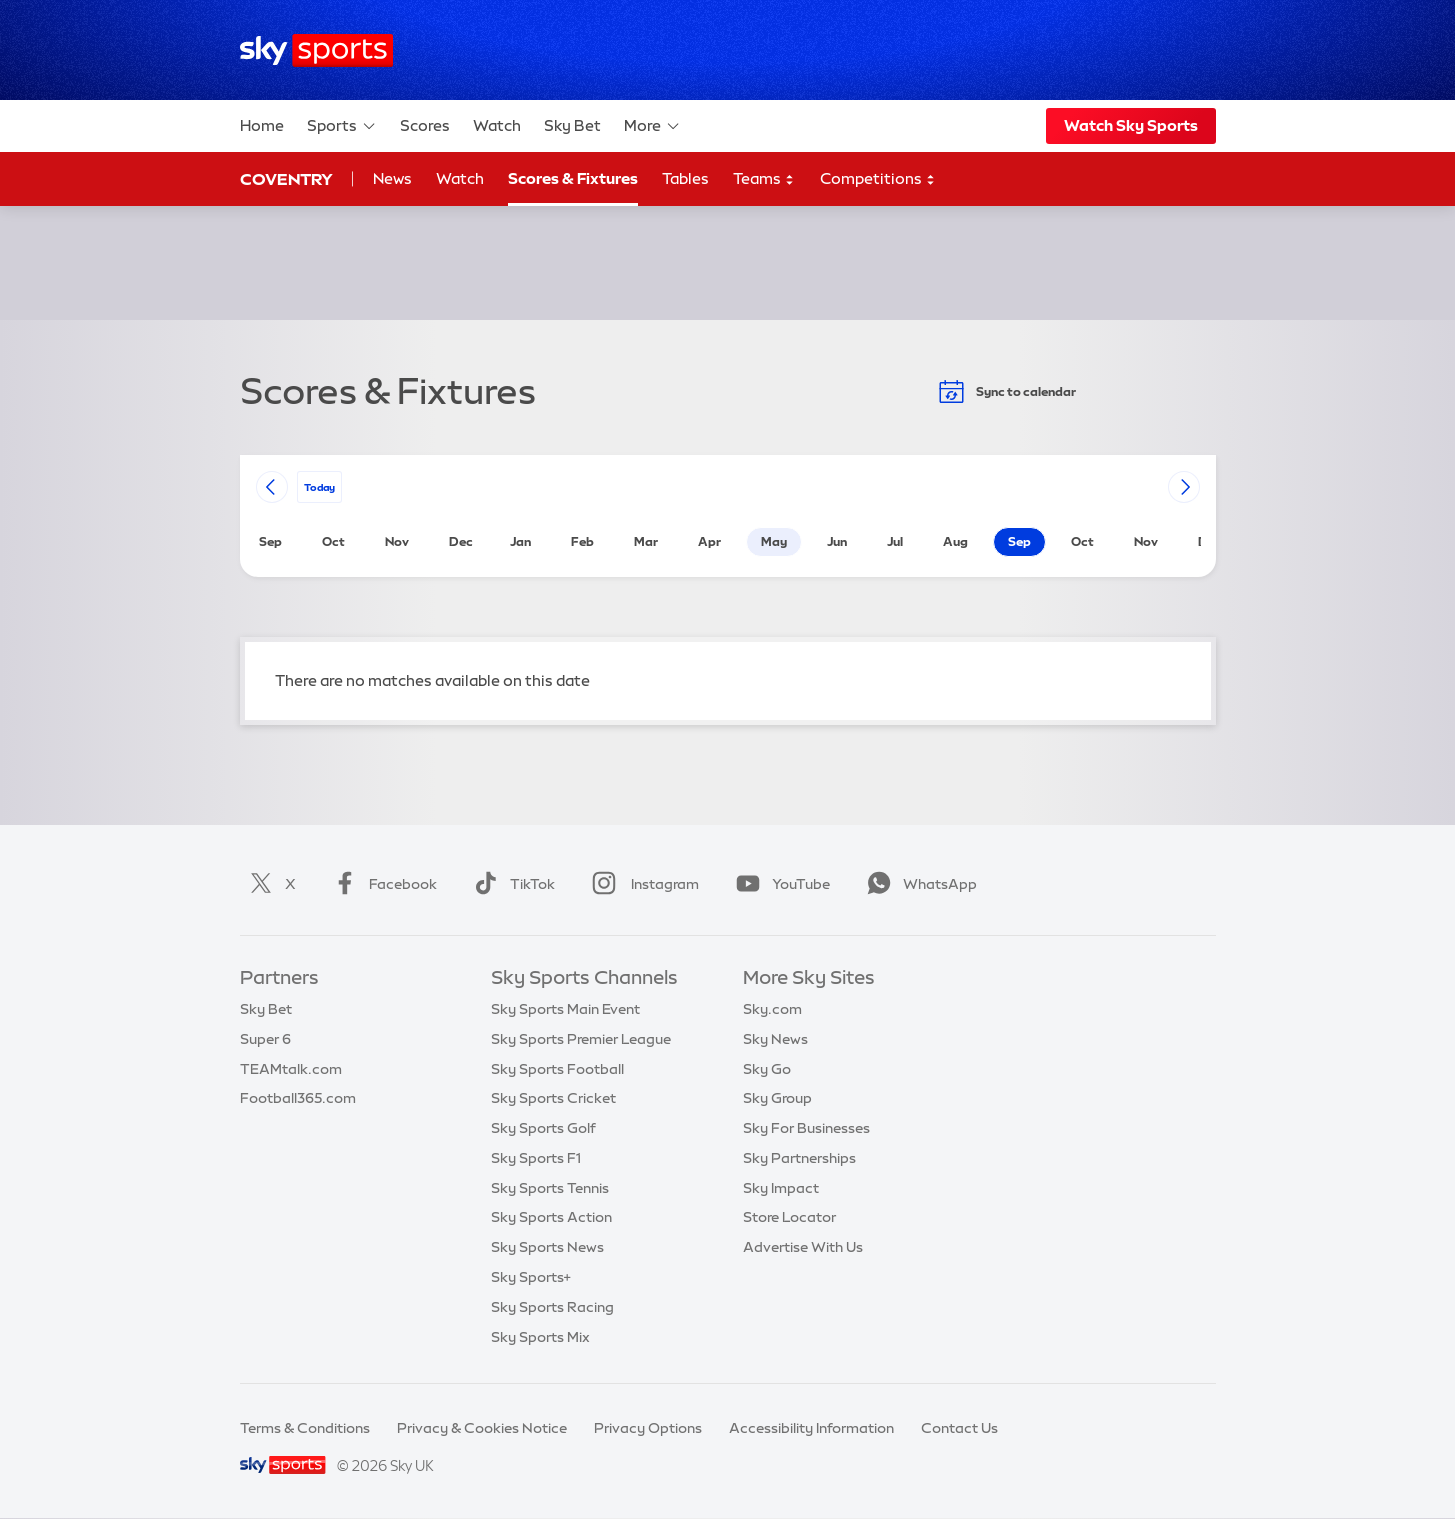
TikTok (510, 884)
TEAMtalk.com (291, 1069)
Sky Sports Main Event (565, 1009)
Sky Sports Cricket (553, 1098)
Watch (497, 125)
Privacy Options (648, 1428)
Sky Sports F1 (536, 1158)
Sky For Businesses (806, 1128)
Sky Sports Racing (552, 1307)
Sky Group (777, 1098)
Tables (685, 178)
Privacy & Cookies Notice (482, 1428)
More (652, 126)
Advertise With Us (803, 1247)
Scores (425, 125)
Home (262, 125)
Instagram (641, 884)
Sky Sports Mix (540, 1337)
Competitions (878, 179)
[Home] (316, 50)
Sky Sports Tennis (550, 1188)
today (319, 486)
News (392, 178)
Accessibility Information (811, 1428)
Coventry (286, 179)
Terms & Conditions (305, 1428)
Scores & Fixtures (573, 178)
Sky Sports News (547, 1247)
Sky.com (772, 1009)
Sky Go (767, 1069)
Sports (342, 126)
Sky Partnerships (799, 1158)
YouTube (779, 884)
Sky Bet (572, 125)
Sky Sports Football (557, 1069)
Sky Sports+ (531, 1277)
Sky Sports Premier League (581, 1039)
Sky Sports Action (551, 1217)
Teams (764, 179)
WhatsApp (918, 884)
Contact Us (959, 1428)
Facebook (381, 884)
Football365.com (298, 1098)
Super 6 (265, 1039)
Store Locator (789, 1217)
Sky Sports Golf (543, 1128)
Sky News (775, 1039)
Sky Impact (781, 1188)
